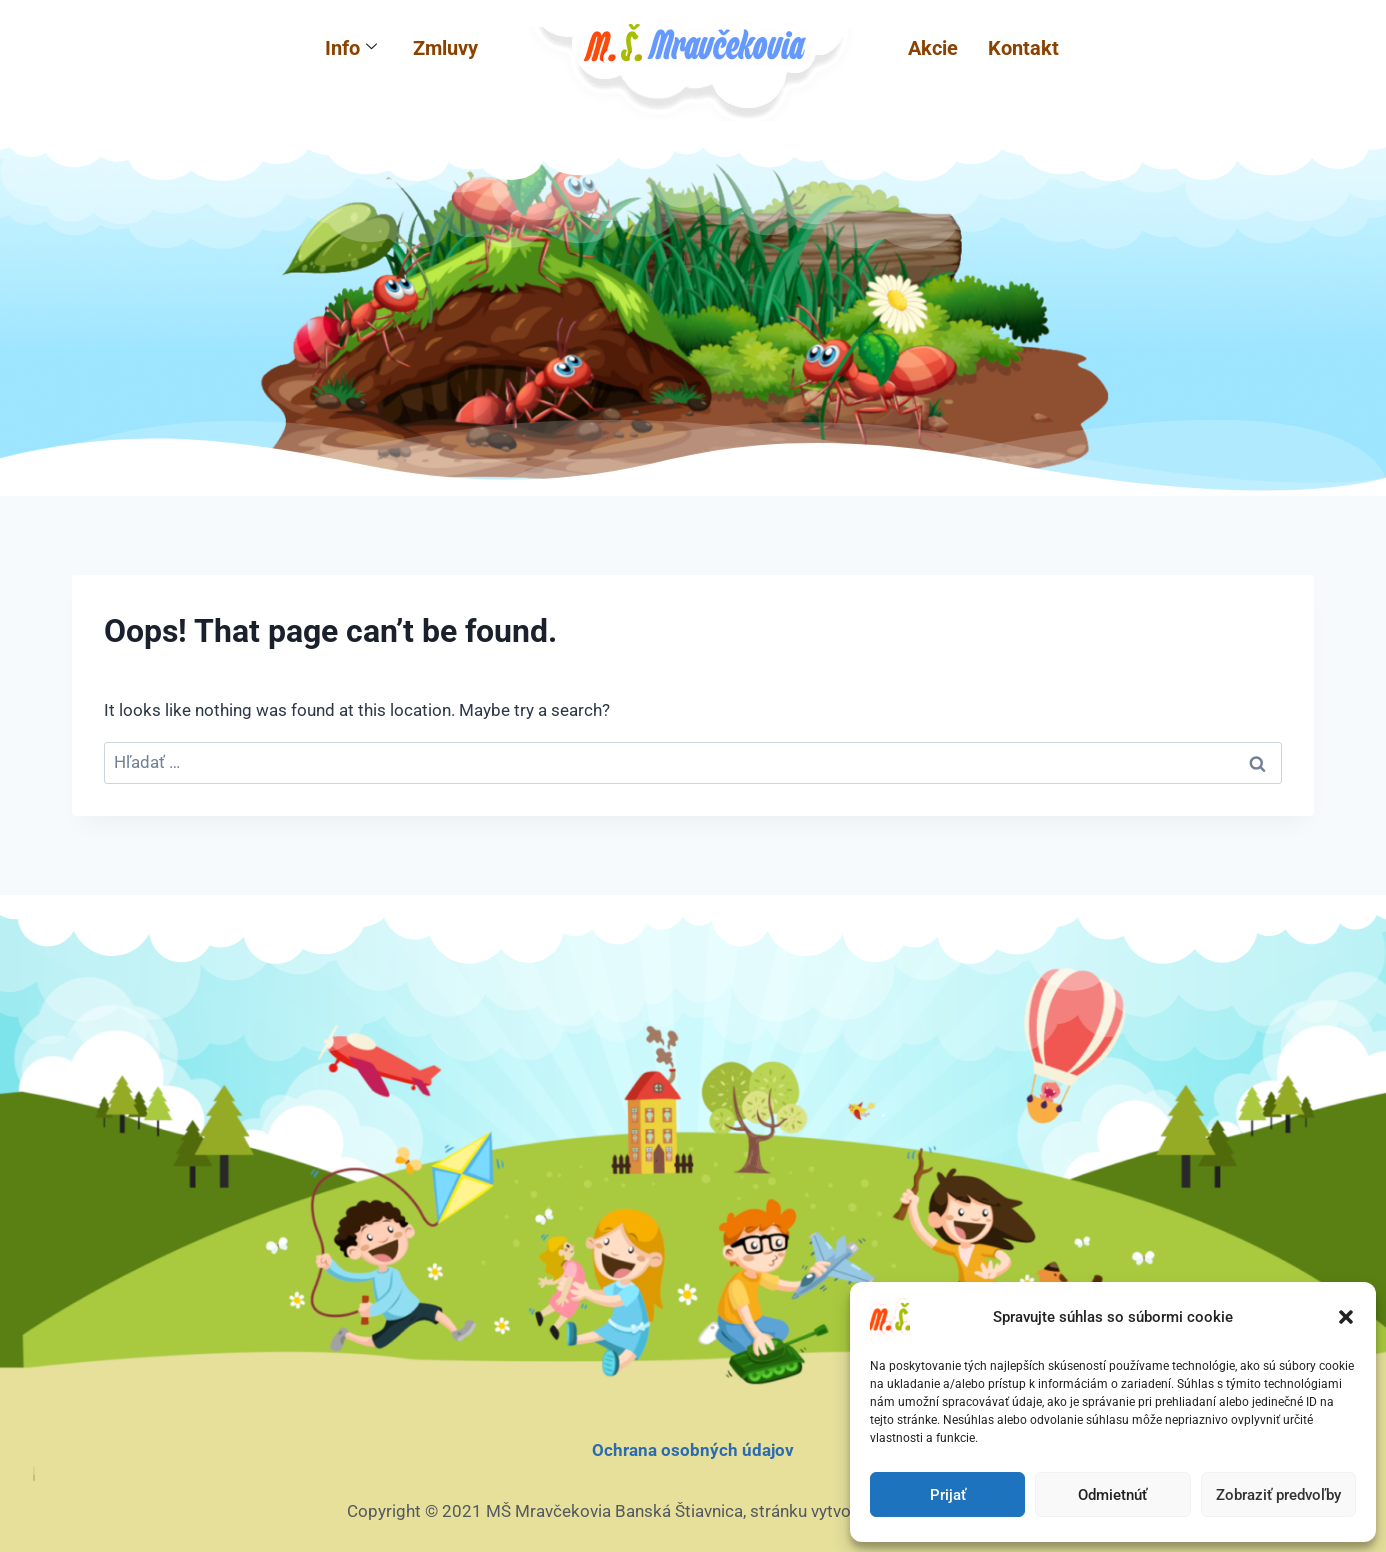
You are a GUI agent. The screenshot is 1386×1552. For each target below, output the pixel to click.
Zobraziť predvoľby (1278, 1495)
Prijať (948, 1495)
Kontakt (1023, 48)
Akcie (933, 48)
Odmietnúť (1112, 1495)
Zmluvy (445, 48)
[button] (1346, 1317)
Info (351, 48)
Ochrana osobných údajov (693, 1450)
